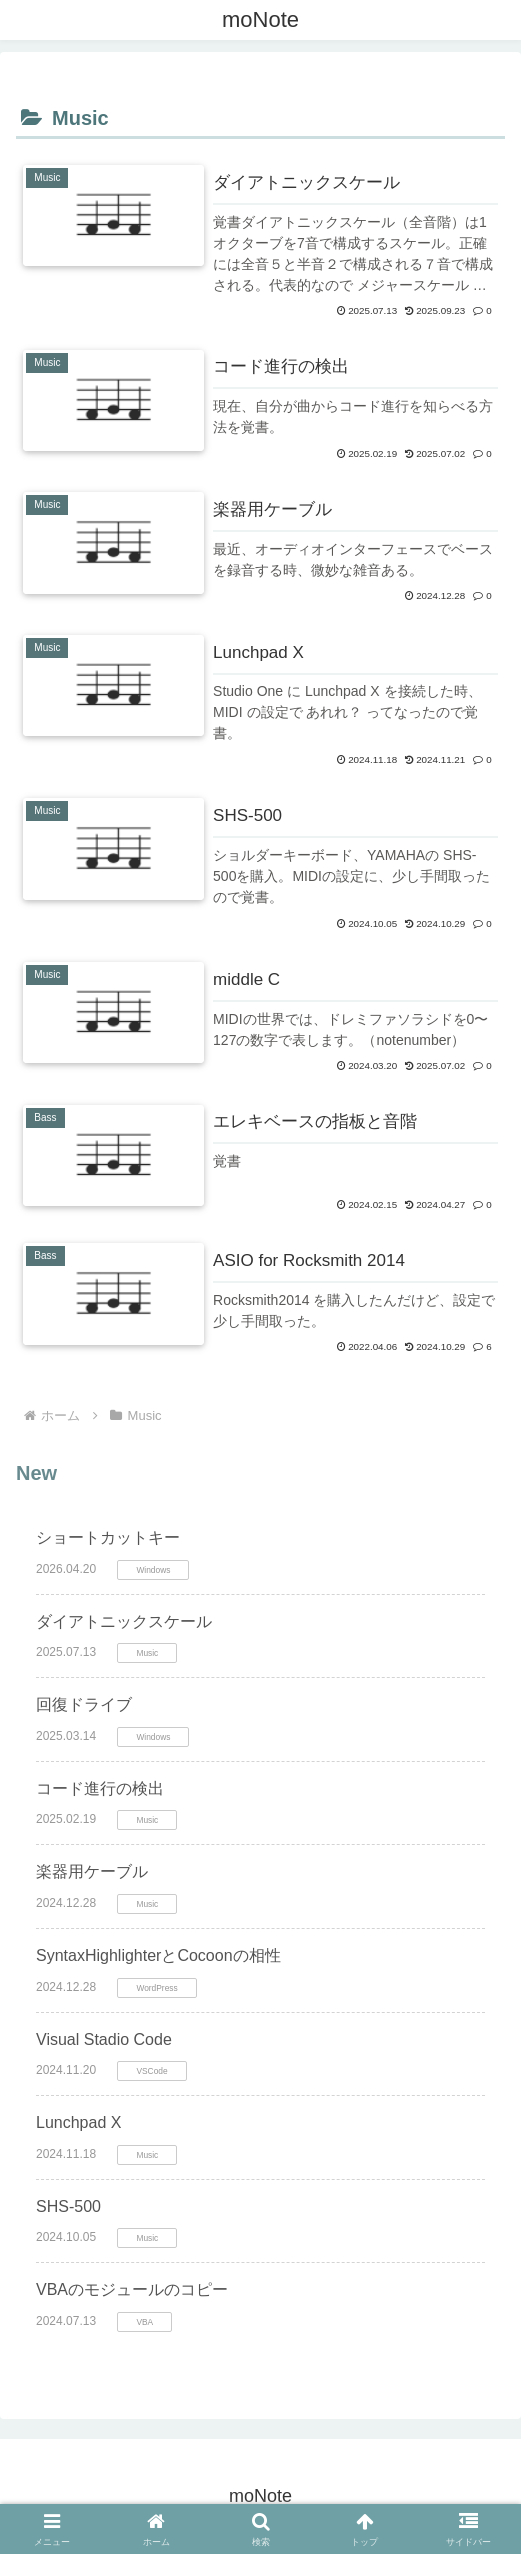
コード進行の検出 (100, 1788)
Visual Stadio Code (104, 2039)
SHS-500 (68, 2206)
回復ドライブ (84, 1704)
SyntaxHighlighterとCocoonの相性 (158, 1955)
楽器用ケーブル (92, 1871)
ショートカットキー (108, 1537)
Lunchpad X (78, 2122)
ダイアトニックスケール (124, 1621)
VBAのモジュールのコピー (132, 2289)
